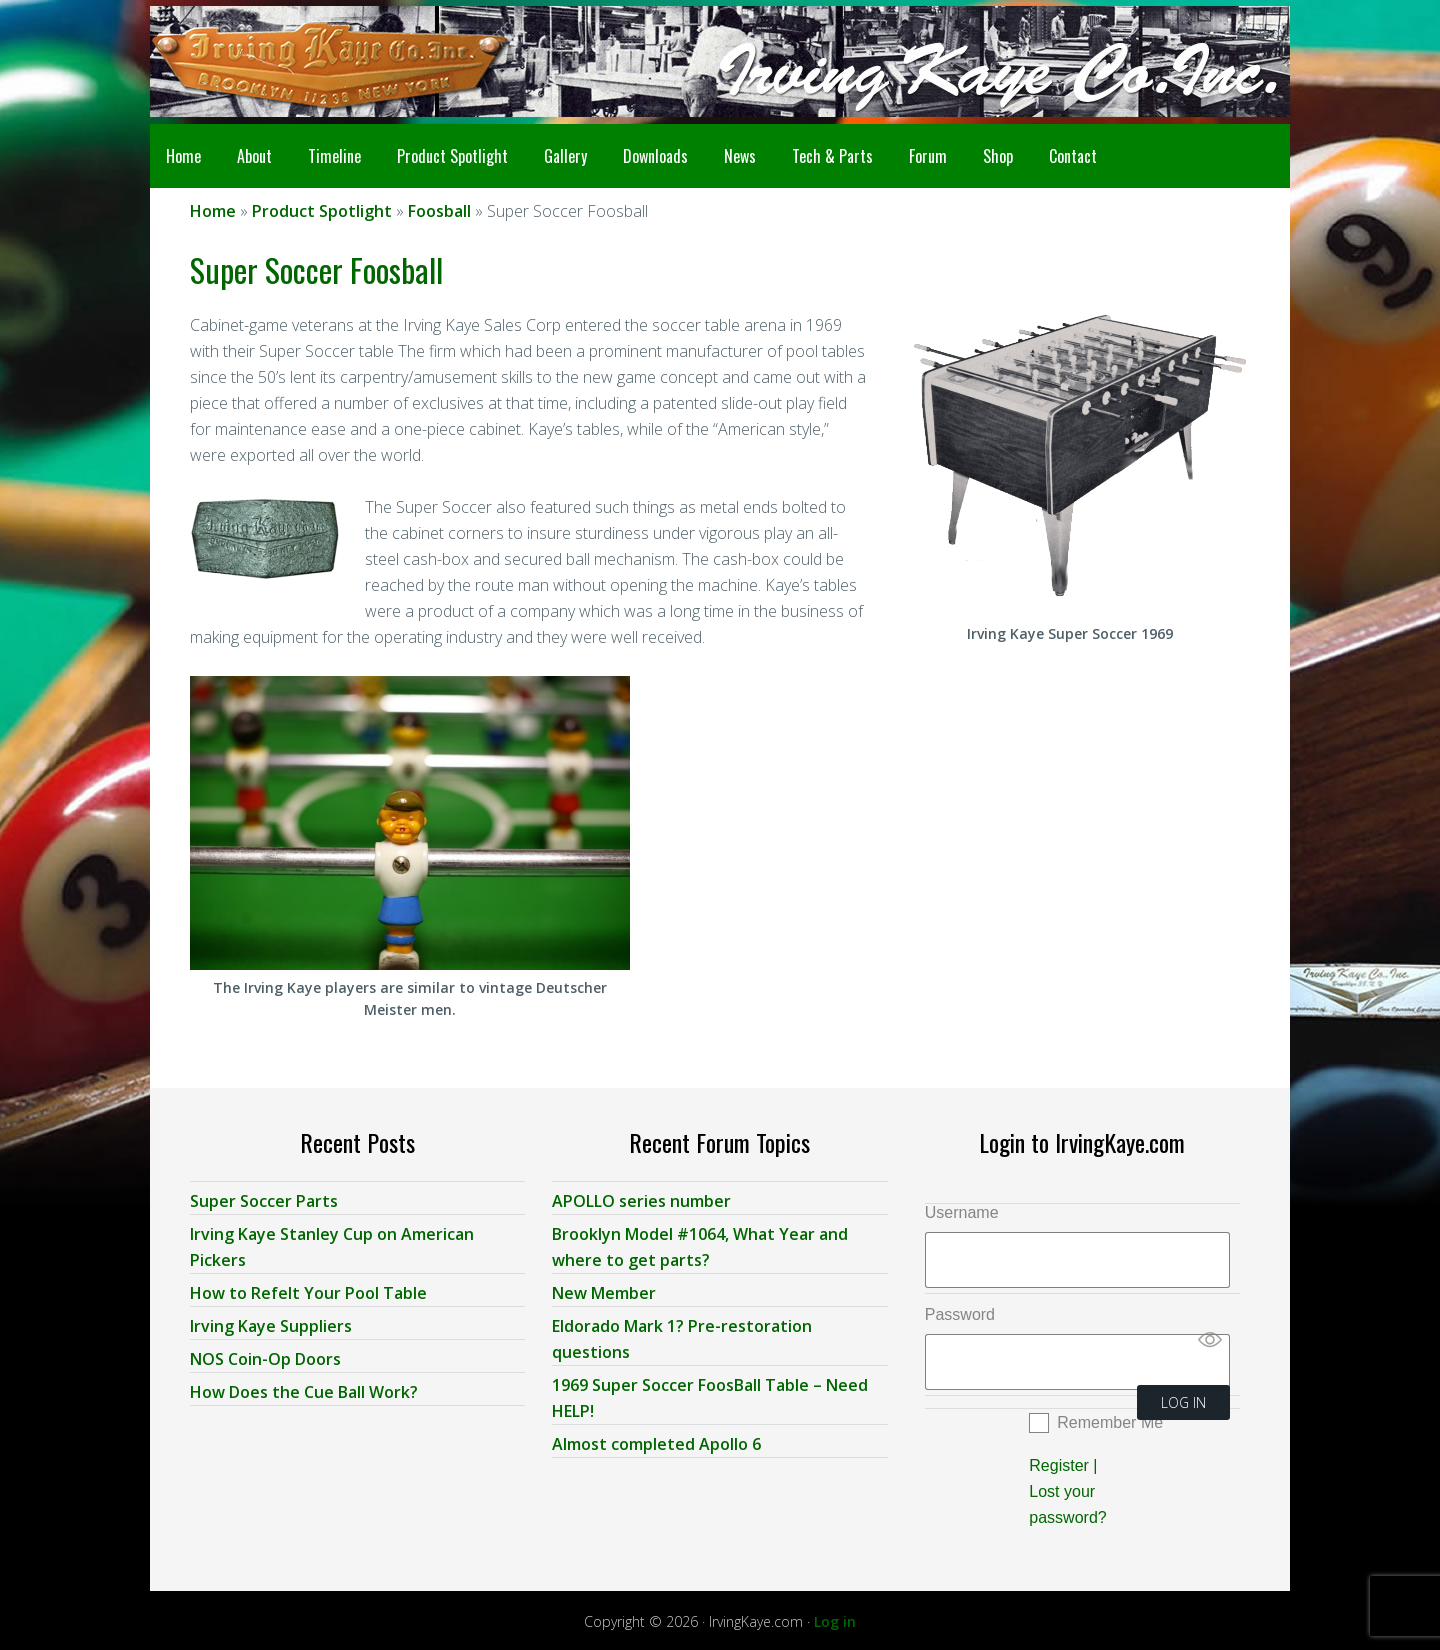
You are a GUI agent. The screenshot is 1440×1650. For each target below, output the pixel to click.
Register (1059, 1461)
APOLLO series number (641, 1197)
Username (962, 1208)
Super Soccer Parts (264, 1197)
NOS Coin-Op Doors (265, 1355)
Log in (835, 1617)
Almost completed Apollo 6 (656, 1440)
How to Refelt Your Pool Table (308, 1289)
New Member (604, 1289)
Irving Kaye (310, 62)
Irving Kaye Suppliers (271, 1322)
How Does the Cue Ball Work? (304, 1388)
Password (960, 1310)
